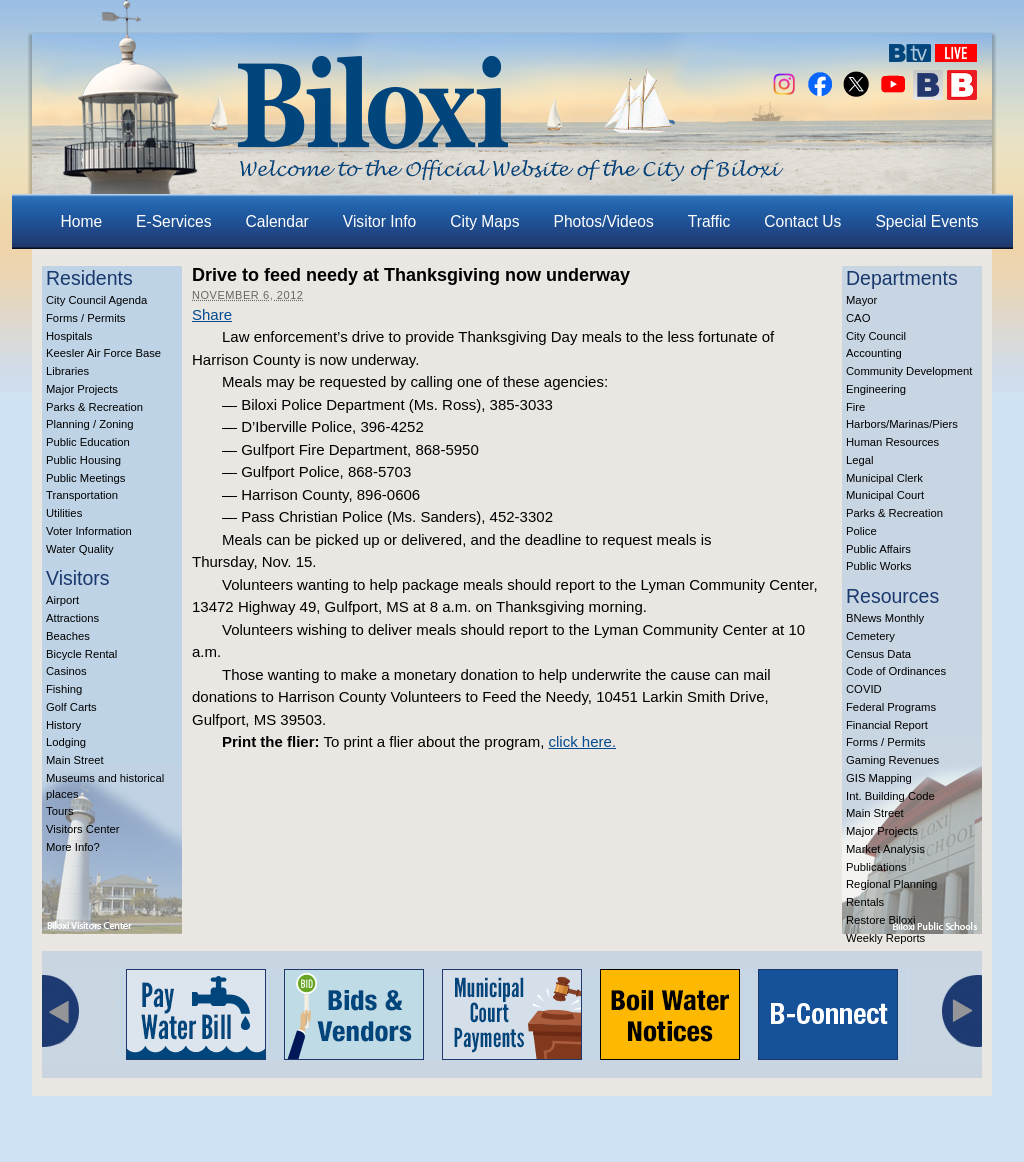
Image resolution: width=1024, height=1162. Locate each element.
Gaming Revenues (892, 760)
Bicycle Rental (81, 654)
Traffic (709, 221)
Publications (876, 867)
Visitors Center (83, 829)
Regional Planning (891, 884)
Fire (855, 407)
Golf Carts (71, 707)
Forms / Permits (85, 318)
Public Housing (83, 460)
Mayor (861, 300)
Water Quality (80, 549)
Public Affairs (878, 549)
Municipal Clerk (884, 478)
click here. (583, 741)
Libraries (67, 371)
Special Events (926, 221)
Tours (60, 811)
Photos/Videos (604, 221)
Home (82, 221)
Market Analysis (885, 849)
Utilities (64, 513)
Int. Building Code (890, 796)
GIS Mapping (879, 778)
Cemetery (870, 636)
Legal (860, 460)
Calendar (277, 221)
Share (212, 314)
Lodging (66, 742)
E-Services (173, 221)
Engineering (876, 389)
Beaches (68, 636)
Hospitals (69, 336)
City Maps (484, 221)
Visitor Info (379, 221)
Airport (62, 600)
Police (861, 531)
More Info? (73, 847)
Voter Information (89, 531)
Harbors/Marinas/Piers (902, 424)
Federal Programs (891, 707)
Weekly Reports (885, 938)
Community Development (909, 371)
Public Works (878, 566)
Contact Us (802, 221)
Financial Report (887, 725)
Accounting (874, 353)
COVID (864, 689)
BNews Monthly (885, 618)
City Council (876, 336)
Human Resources (892, 442)
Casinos (66, 671)
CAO (858, 318)
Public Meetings (85, 478)
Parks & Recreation (94, 407)
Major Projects (82, 389)
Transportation (82, 495)
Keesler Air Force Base (103, 353)
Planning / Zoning (90, 424)
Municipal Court (885, 495)
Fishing (64, 689)
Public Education (88, 442)
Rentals (865, 902)
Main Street (75, 760)
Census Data (878, 654)
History (63, 725)
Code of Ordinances (896, 671)
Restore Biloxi (880, 920)
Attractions (72, 618)
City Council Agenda (96, 300)
